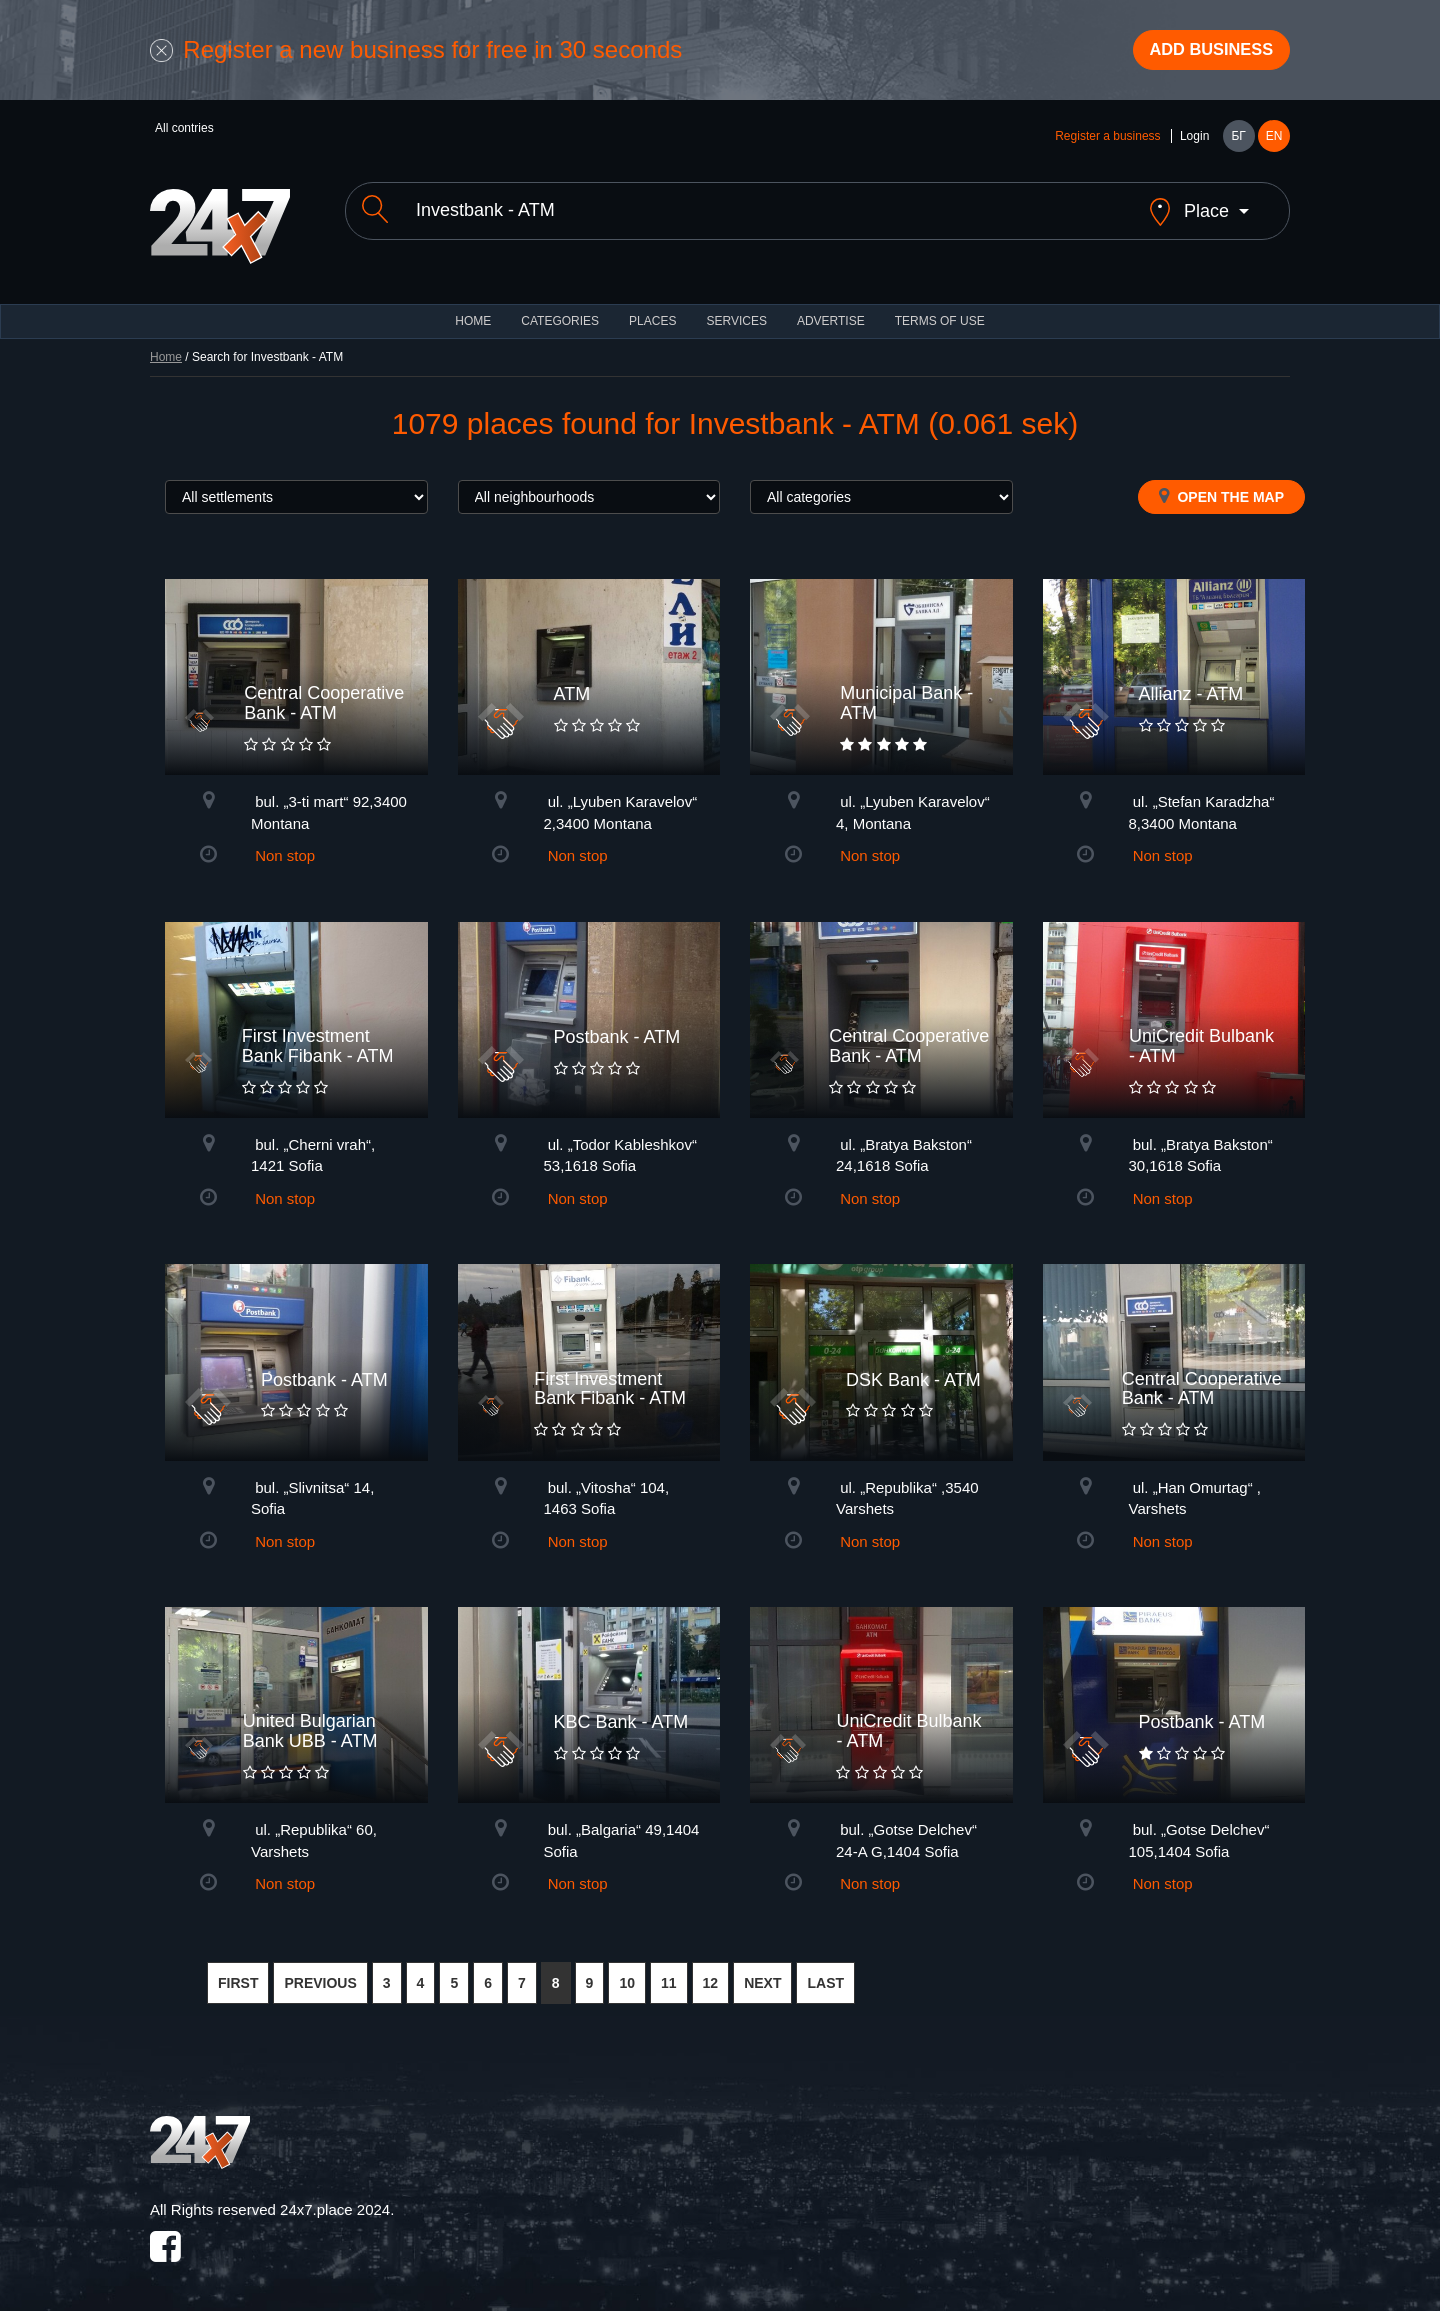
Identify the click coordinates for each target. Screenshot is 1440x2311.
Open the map (1221, 485)
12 (711, 1972)
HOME (473, 310)
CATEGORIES (560, 310)
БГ (1238, 142)
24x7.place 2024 (335, 2198)
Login (1194, 142)
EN (1274, 142)
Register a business (1107, 142)
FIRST (238, 1972)
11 (669, 1972)
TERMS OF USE (940, 310)
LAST (825, 1972)
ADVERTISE (831, 310)
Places (652, 310)
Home (166, 346)
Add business (1201, 53)
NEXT (762, 1972)
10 (627, 1972)
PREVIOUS (320, 1972)
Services (736, 310)
